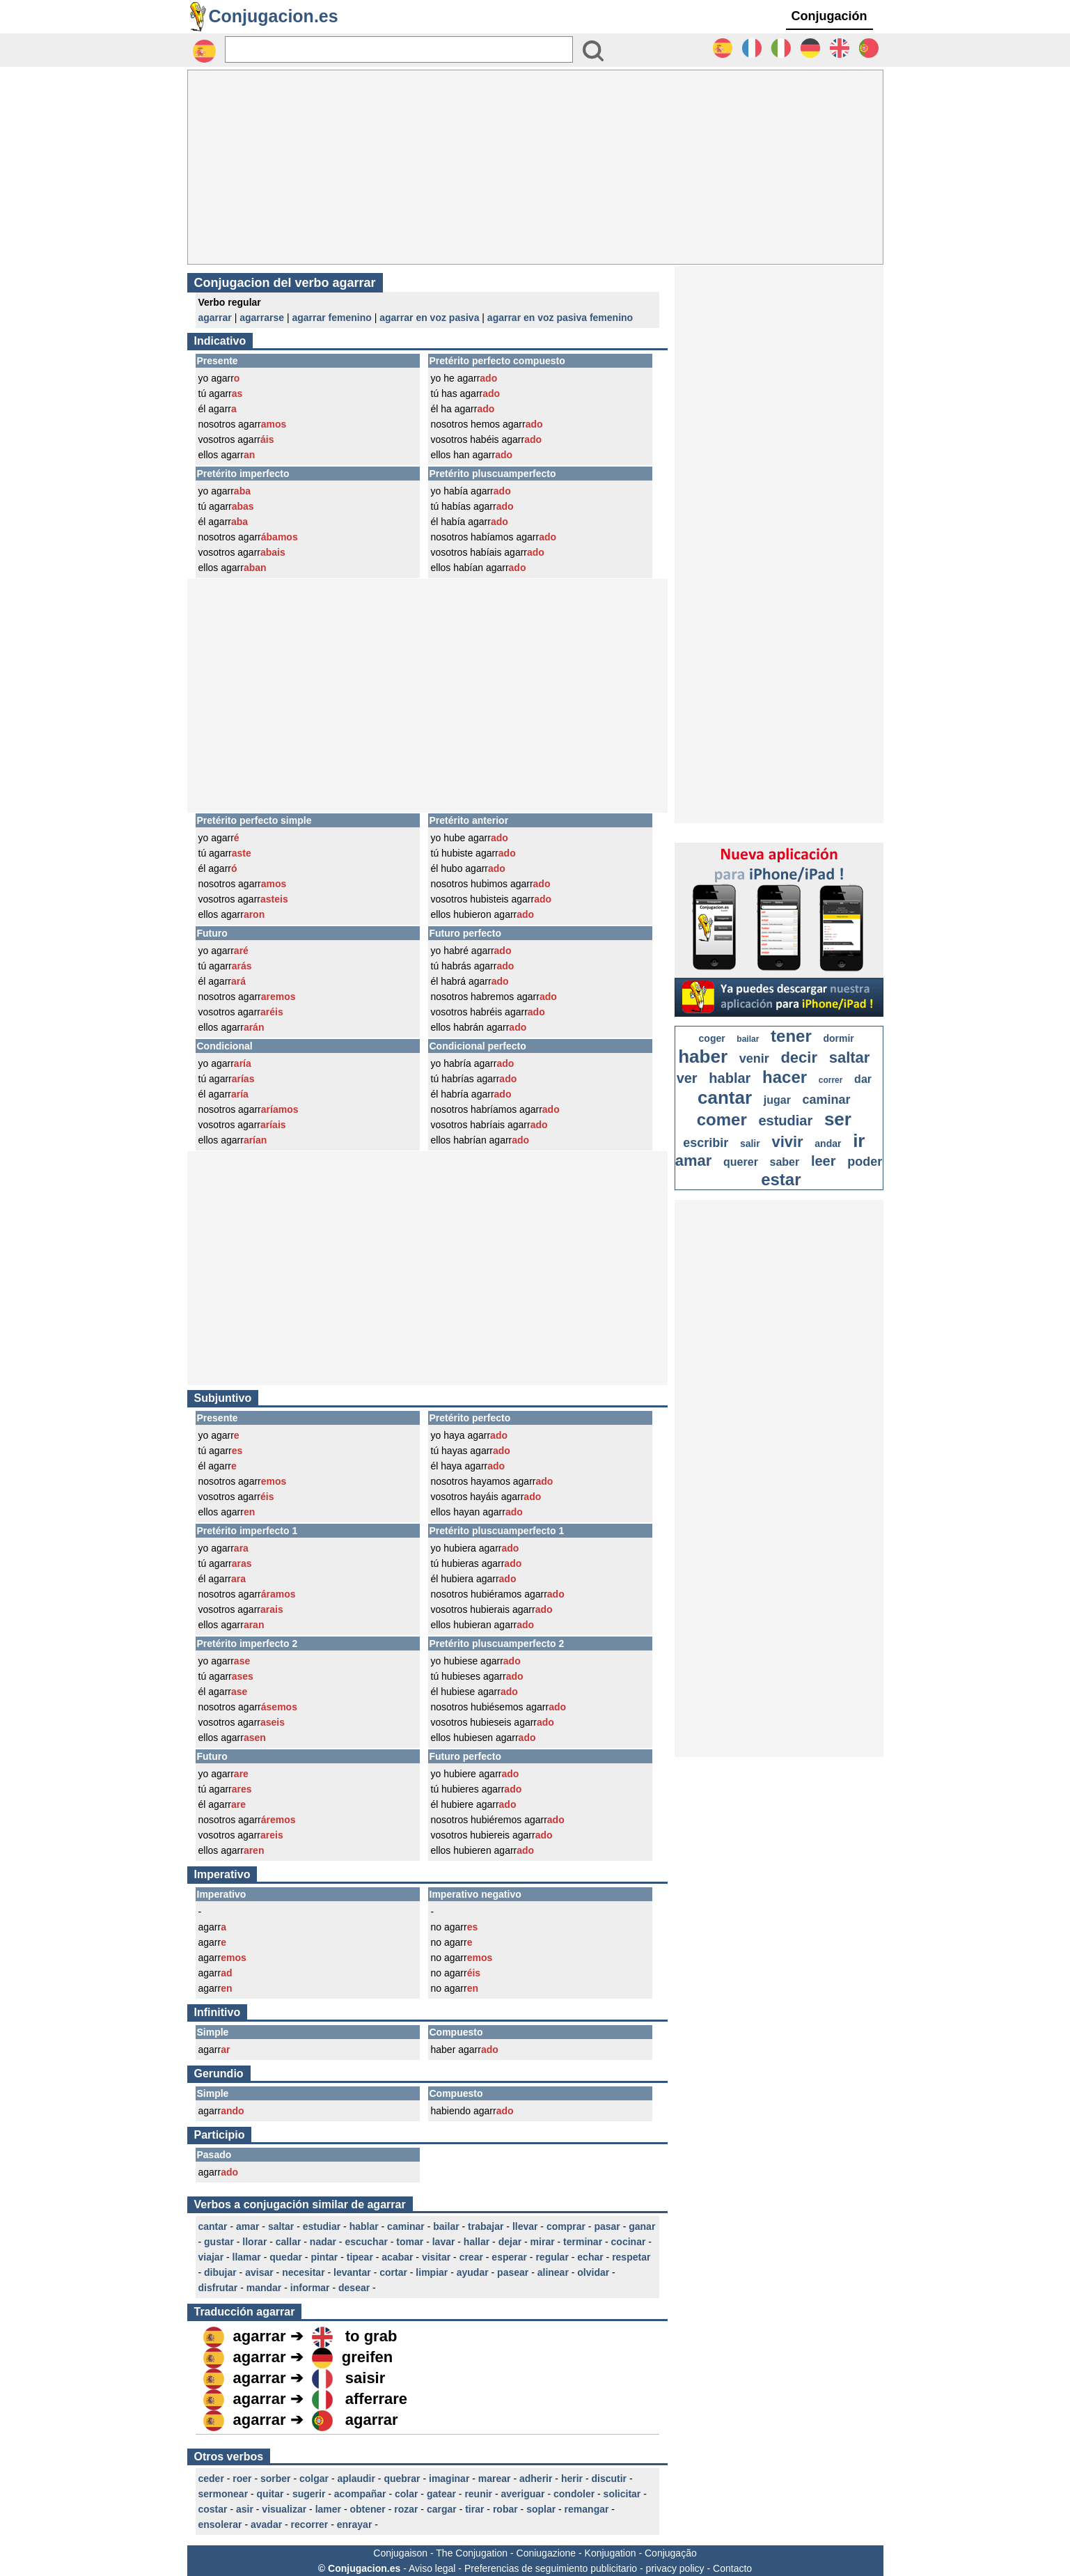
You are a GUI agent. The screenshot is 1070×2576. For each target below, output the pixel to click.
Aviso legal (432, 2568)
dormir (838, 1038)
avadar (266, 2524)
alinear (553, 2272)
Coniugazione (546, 2553)
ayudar (473, 2272)
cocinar (628, 2241)
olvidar (593, 2272)
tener (791, 1036)
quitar (270, 2493)
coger (712, 1038)
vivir (787, 1141)
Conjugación (829, 16)
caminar (406, 2226)
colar (406, 2493)
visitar (436, 2257)
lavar (443, 2241)
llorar (254, 2241)
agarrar (215, 317)
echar (590, 2257)
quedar (285, 2257)
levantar (352, 2272)
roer (242, 2478)
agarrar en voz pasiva (429, 317)
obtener (367, 2509)
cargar (442, 2509)
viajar (211, 2257)
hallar (476, 2241)
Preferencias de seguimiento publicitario (550, 2568)
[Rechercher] (399, 49)
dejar (509, 2241)
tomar (409, 2241)
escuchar (366, 2241)
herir (572, 2478)
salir (750, 1143)
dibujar (220, 2272)
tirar (474, 2509)
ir (859, 1140)
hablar (364, 2226)
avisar (259, 2272)
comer (722, 1119)
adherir (535, 2478)
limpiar (432, 2272)
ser (837, 1119)
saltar (281, 2226)
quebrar (402, 2478)
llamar (247, 2257)
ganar (642, 2226)
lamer (328, 2509)
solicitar (622, 2493)
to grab (371, 2336)
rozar (406, 2509)
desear (354, 2287)
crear (471, 2257)
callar (288, 2241)
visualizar (284, 2509)
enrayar (354, 2524)
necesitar (303, 2272)
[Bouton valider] (593, 50)
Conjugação (671, 2553)
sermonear (223, 2493)
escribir (705, 1143)
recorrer (310, 2524)
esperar (509, 2257)
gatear (441, 2493)
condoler (574, 2493)
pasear (512, 2272)
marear (494, 2478)
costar (213, 2509)
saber (785, 1162)
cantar (213, 2226)
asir (244, 2509)
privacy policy (675, 2568)
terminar (582, 2241)
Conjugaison (400, 2553)
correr (831, 1080)
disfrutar (218, 2287)
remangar (587, 2509)
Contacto (732, 2568)
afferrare (376, 2398)
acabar (397, 2257)
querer (740, 1162)
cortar (393, 2272)
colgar (314, 2478)
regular (551, 2257)
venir (754, 1058)
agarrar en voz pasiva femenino (560, 317)
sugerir (308, 2493)
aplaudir (356, 2478)
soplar (541, 2509)
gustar (219, 2241)
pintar (324, 2257)
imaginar (449, 2478)
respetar (631, 2257)
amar (247, 2226)
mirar (542, 2241)
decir (798, 1057)
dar (863, 1079)
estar (781, 1179)
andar (828, 1143)
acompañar (360, 2493)
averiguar (523, 2493)
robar (505, 2509)
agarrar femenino (331, 317)
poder (864, 1162)
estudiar (321, 2226)
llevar (525, 2226)
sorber (275, 2478)
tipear (360, 2257)
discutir (609, 2478)
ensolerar (220, 2524)
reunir (478, 2493)
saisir (365, 2378)
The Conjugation (472, 2553)
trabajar (485, 2226)
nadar (323, 2241)
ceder (211, 2478)
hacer (784, 1077)
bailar (446, 2226)
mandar (264, 2287)
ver (687, 1078)
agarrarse (261, 317)
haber (702, 1056)
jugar (777, 1100)
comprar (565, 2226)
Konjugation (610, 2553)
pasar (607, 2226)
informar (310, 2287)
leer (823, 1161)
